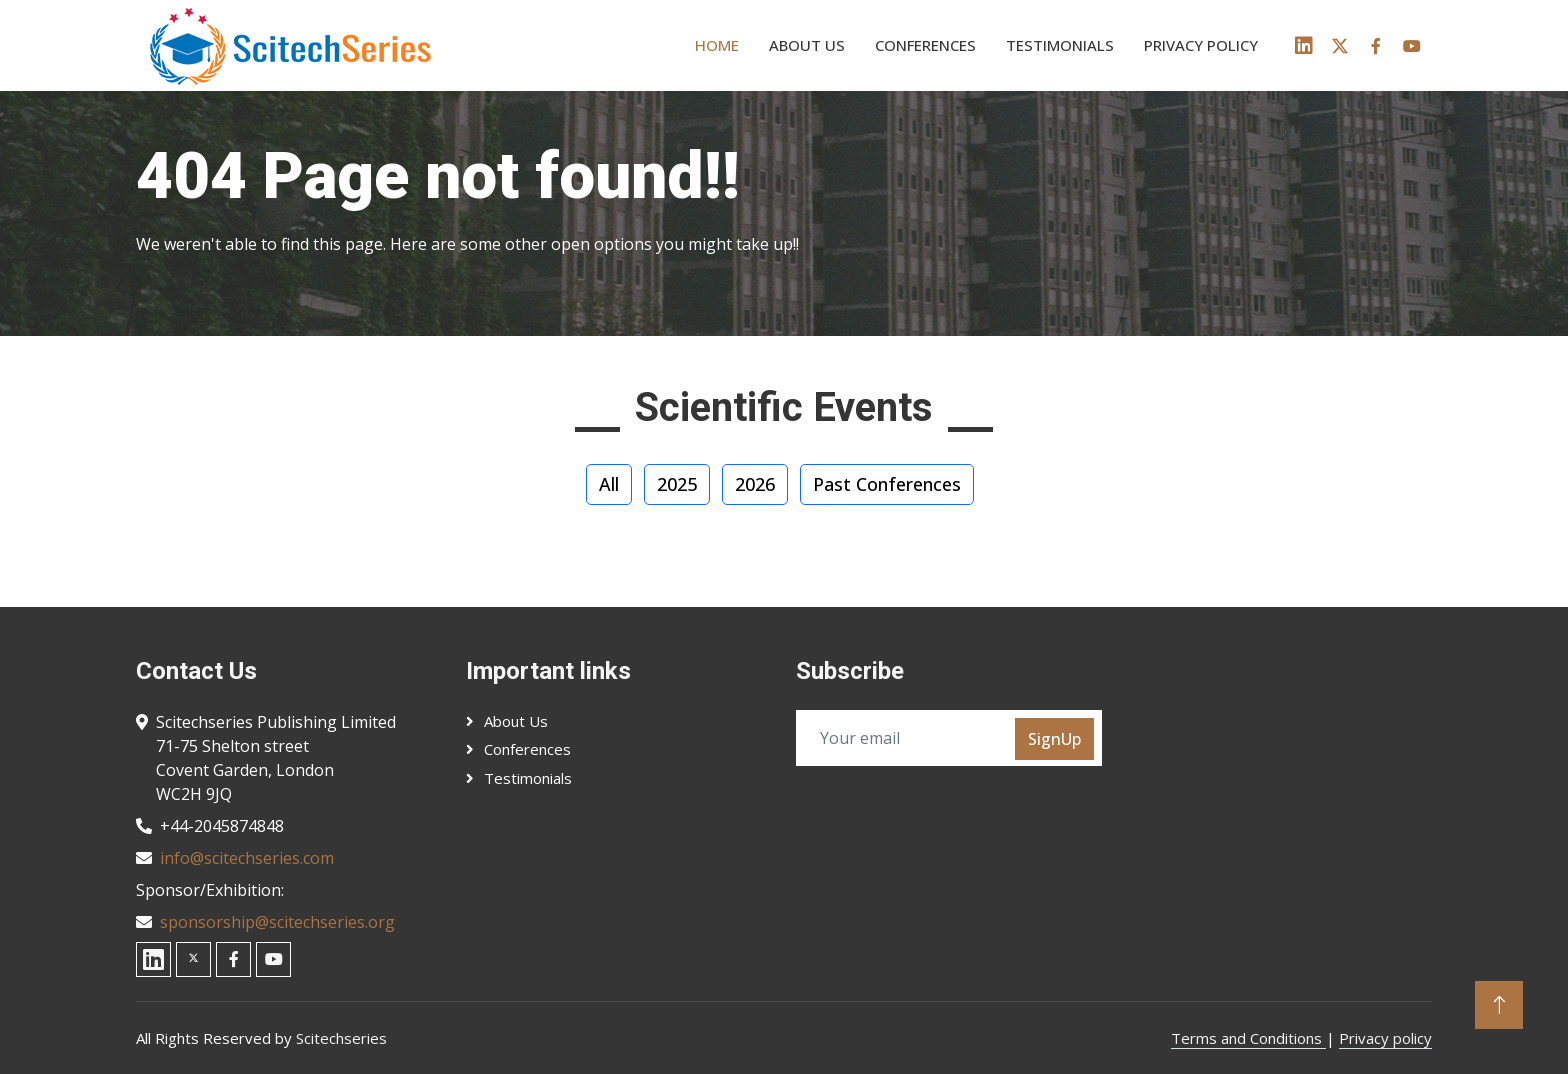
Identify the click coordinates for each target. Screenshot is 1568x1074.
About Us (516, 721)
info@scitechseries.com (247, 858)
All (609, 484)
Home (717, 45)
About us (807, 45)
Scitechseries (341, 1038)
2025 (677, 484)
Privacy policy (1201, 45)
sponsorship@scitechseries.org (277, 922)
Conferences (925, 45)
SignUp (1054, 739)
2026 (755, 484)
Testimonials (1060, 45)
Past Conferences (887, 484)
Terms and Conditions (1248, 1038)
